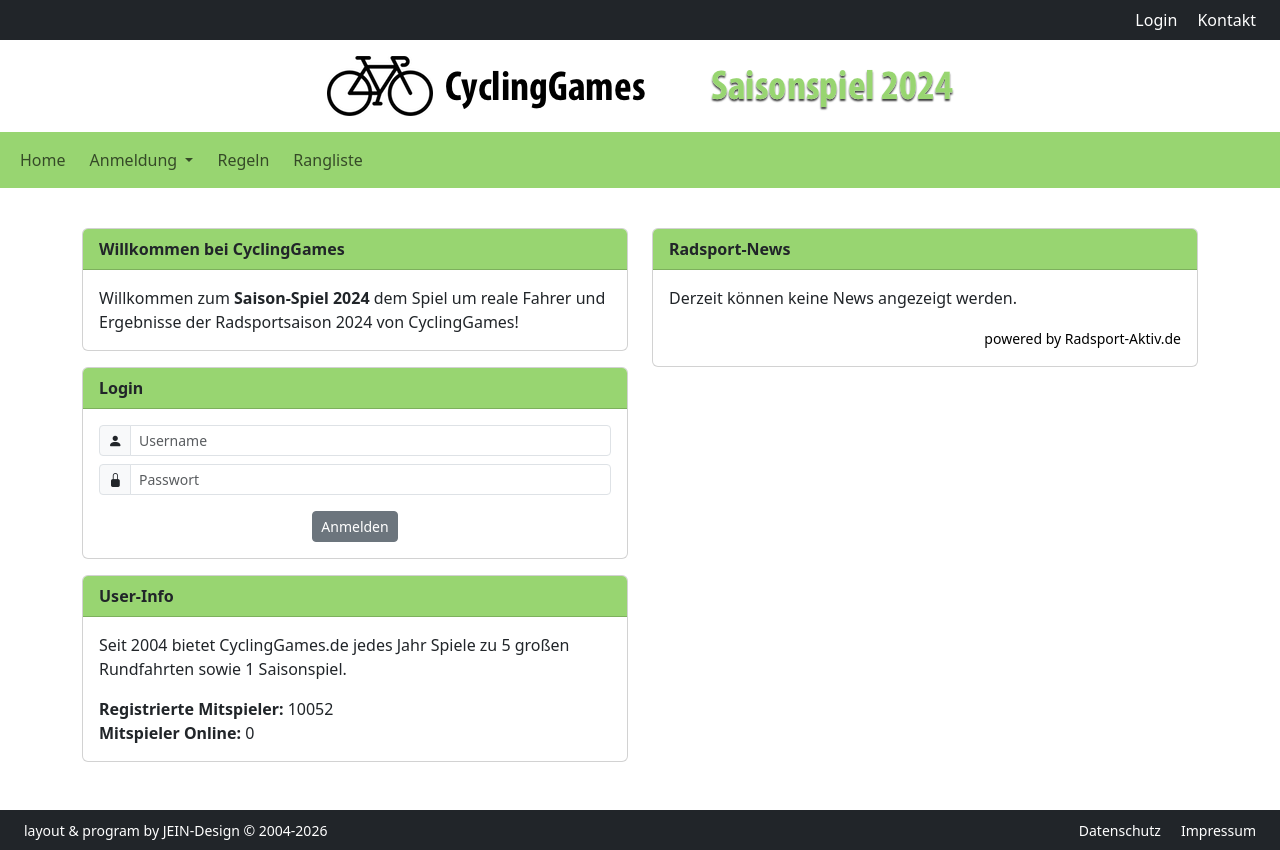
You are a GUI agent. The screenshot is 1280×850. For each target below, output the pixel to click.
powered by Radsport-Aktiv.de (1082, 338)
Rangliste (327, 160)
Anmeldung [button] (136, 160)
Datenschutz (1120, 830)
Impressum (1218, 830)
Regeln (243, 160)
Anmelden (354, 526)
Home (43, 160)
